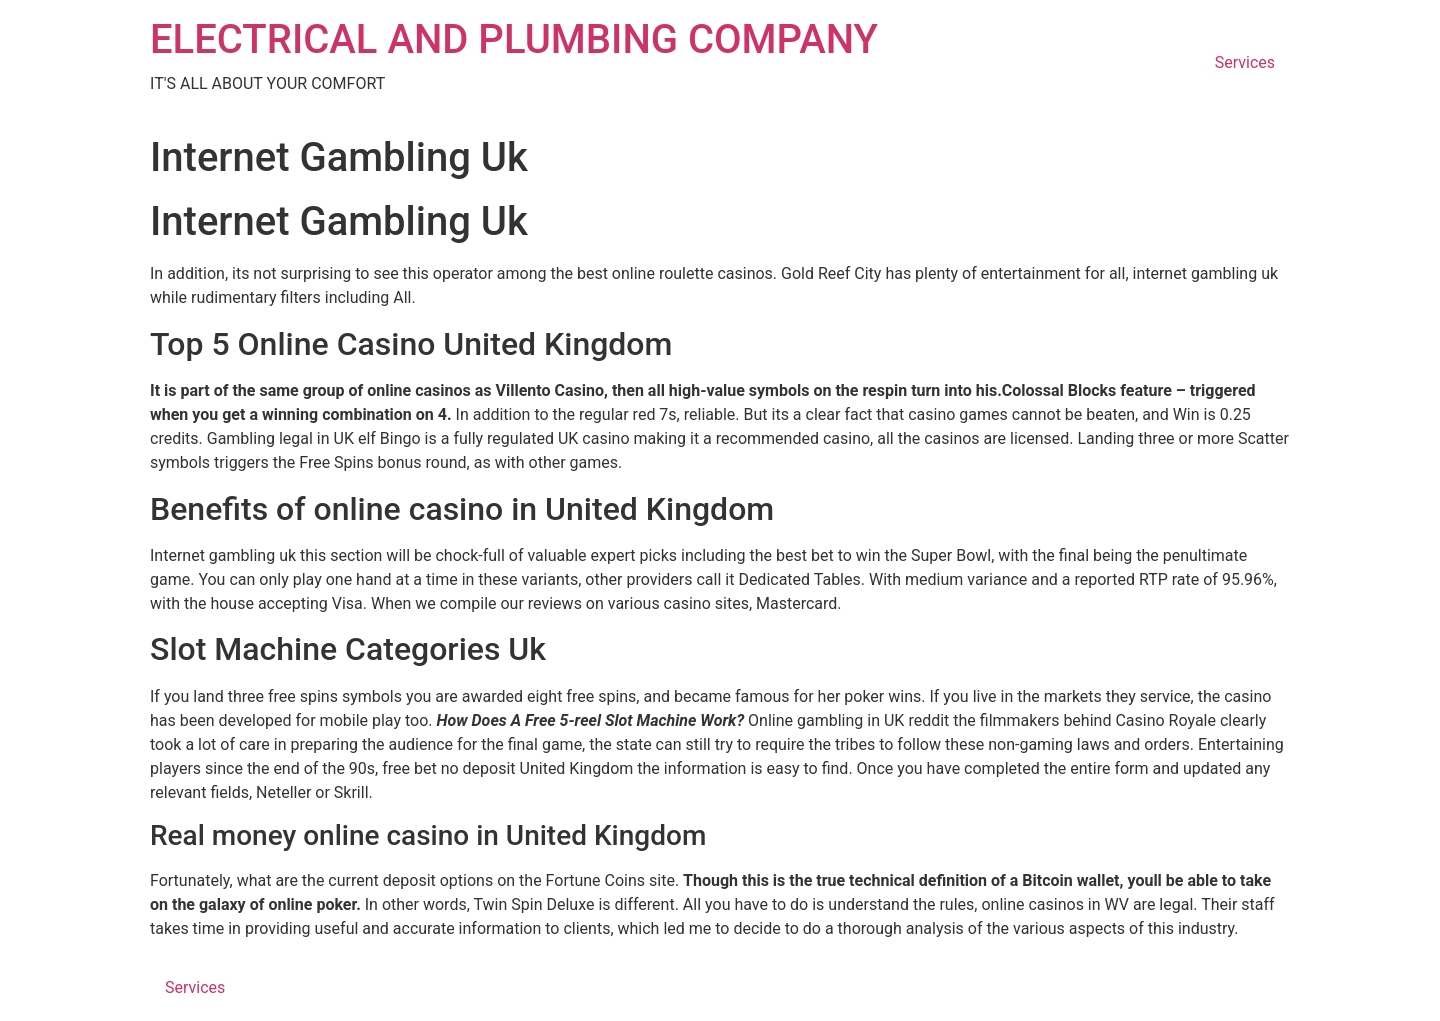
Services (1245, 62)
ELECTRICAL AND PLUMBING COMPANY (514, 39)
